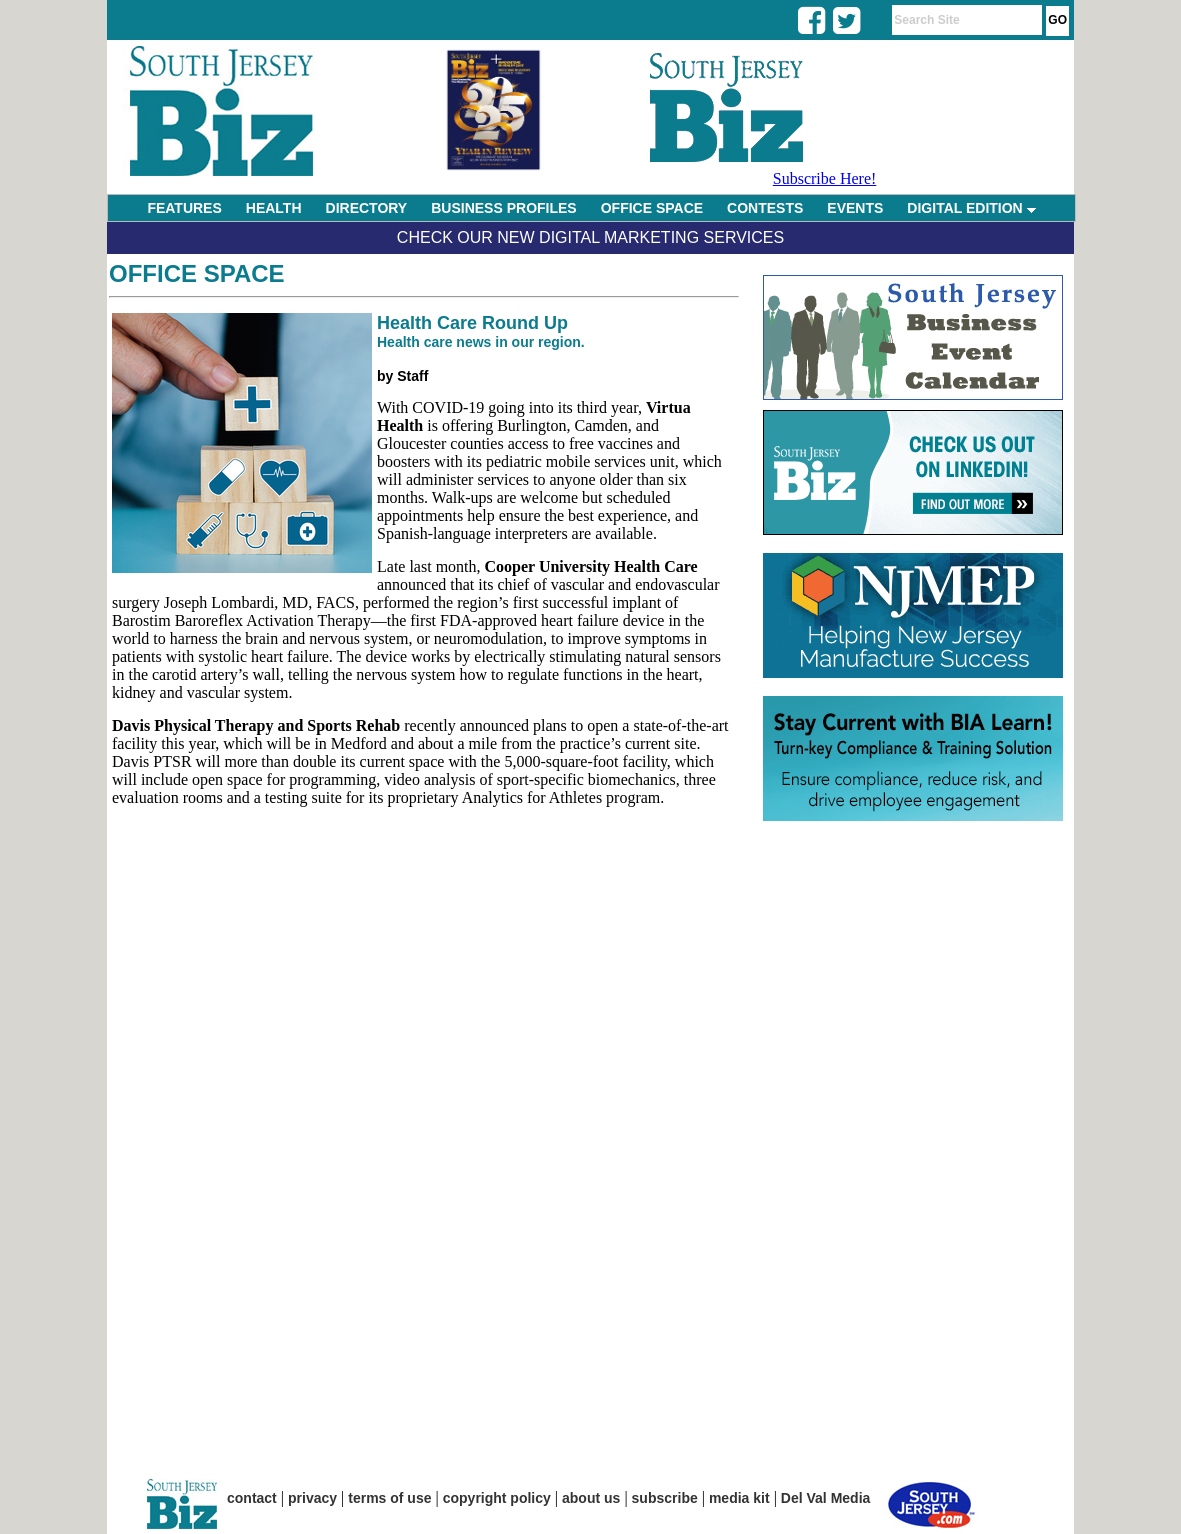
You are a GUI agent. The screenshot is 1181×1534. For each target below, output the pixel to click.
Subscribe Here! (825, 178)
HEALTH (274, 208)
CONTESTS (765, 208)
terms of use (389, 1498)
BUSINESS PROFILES (503, 208)
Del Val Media (825, 1498)
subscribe (665, 1498)
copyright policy (497, 1498)
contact (252, 1498)
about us (591, 1498)
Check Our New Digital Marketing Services (590, 237)
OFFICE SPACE (652, 208)
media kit (739, 1498)
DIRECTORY (367, 208)
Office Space (197, 273)
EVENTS (855, 208)
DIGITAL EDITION (971, 208)
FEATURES (184, 208)
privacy (312, 1498)
